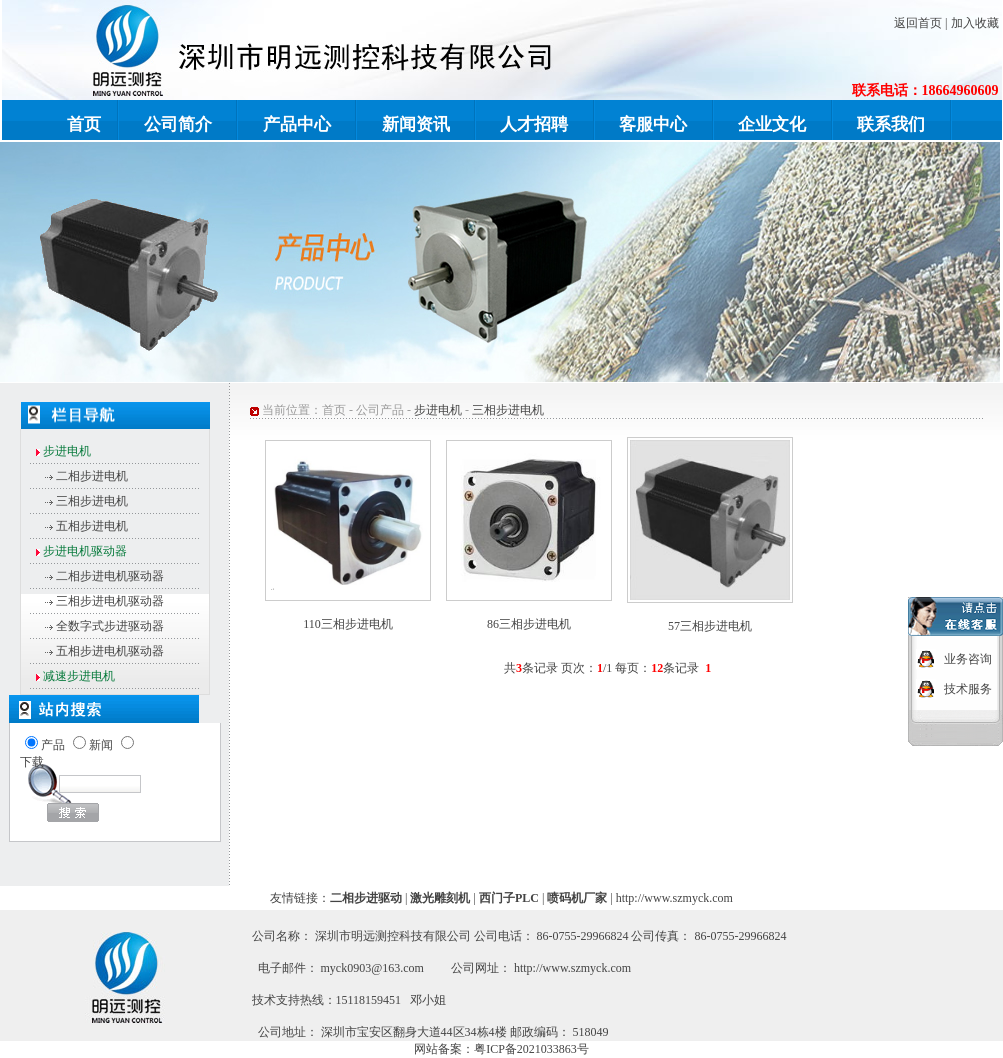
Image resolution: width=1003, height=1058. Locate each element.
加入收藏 (975, 23)
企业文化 (772, 124)
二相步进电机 (92, 476)
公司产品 (380, 410)
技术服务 (968, 682)
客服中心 (653, 124)
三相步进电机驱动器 (110, 601)
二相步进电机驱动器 (110, 576)
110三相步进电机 (348, 624)
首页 (84, 124)
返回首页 (918, 23)
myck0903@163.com (372, 968)
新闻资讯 (416, 124)
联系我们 (891, 124)
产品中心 (297, 124)
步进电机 (438, 410)
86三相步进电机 (529, 624)
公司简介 (178, 124)
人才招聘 (534, 124)
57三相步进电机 (710, 626)
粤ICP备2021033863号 (531, 1049)
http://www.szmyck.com (674, 898)
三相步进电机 (92, 501)
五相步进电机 (92, 526)
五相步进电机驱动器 (110, 651)
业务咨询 (968, 652)
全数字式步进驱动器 (110, 626)
